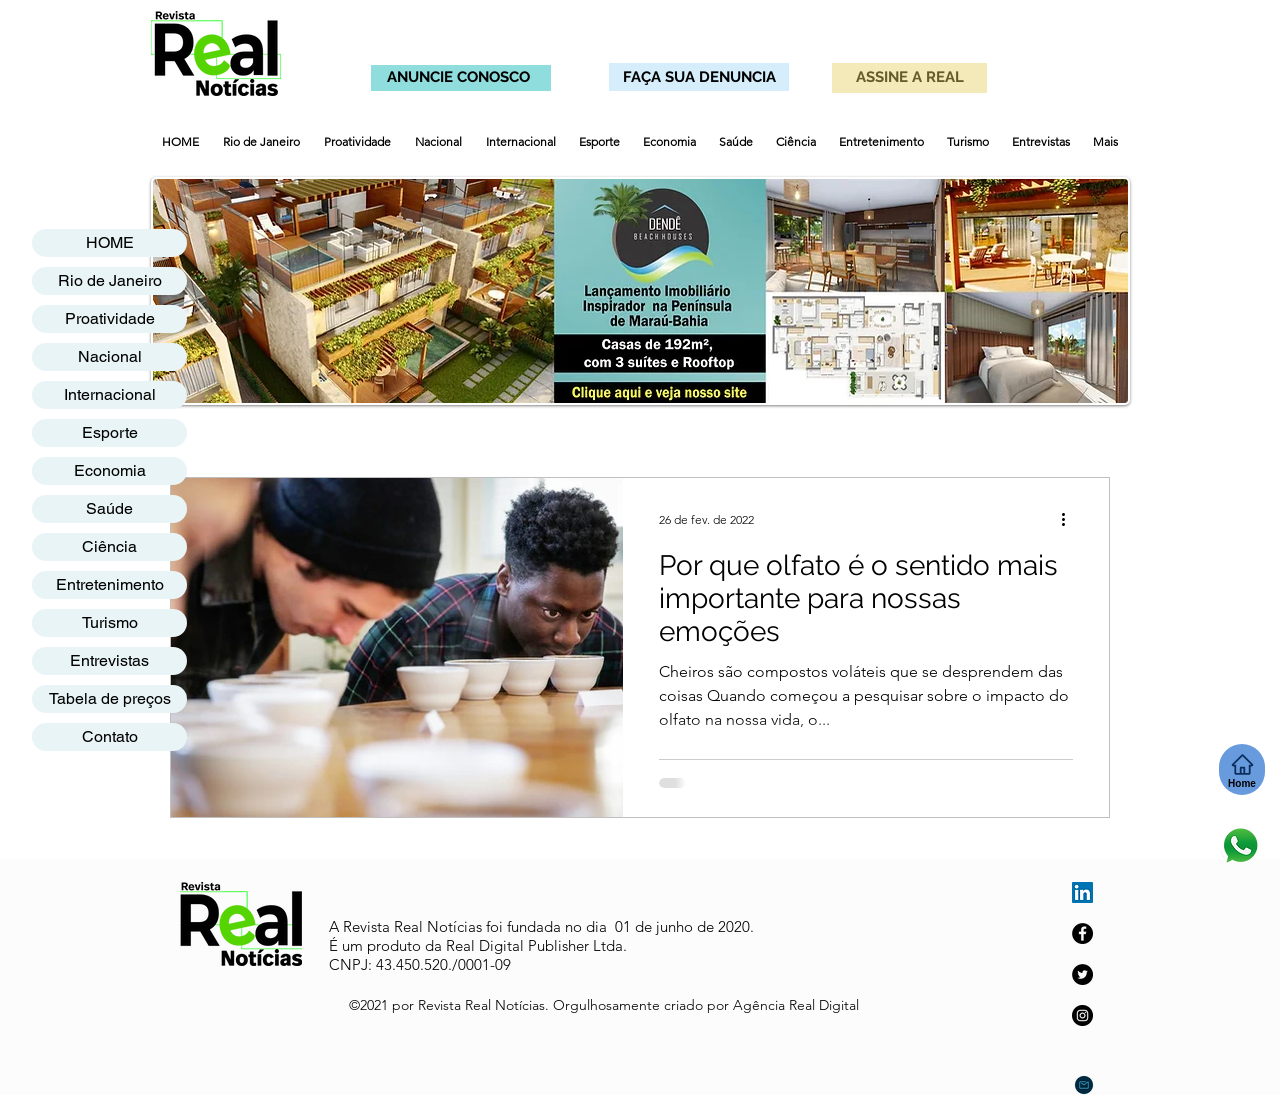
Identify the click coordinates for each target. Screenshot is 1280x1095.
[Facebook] (1082, 933)
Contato (110, 736)
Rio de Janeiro (110, 280)
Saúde (109, 508)
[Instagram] (1082, 1015)
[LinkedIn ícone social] (1082, 892)
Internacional (110, 394)
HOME (110, 242)
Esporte (110, 432)
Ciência (109, 546)
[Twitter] (1082, 974)
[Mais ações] (1070, 519)
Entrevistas (109, 660)
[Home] (1242, 769)
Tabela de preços (110, 698)
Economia (110, 470)
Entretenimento (110, 584)
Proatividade (110, 318)
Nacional (110, 356)
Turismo (110, 622)
